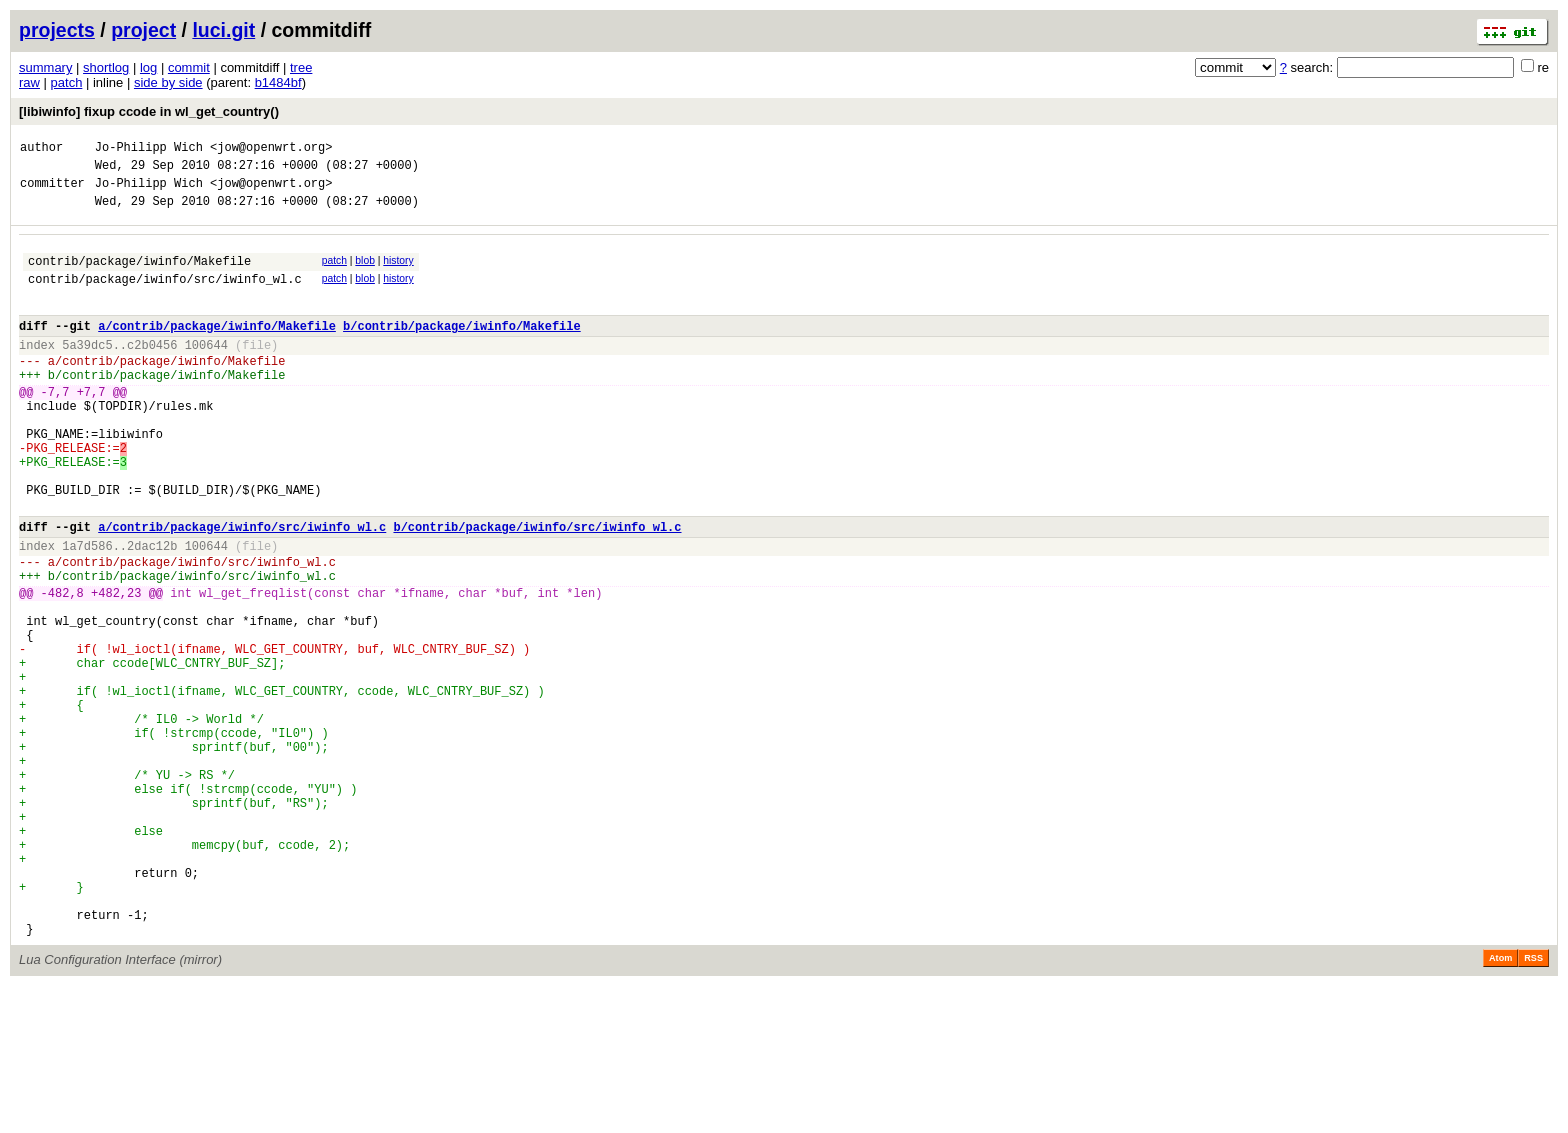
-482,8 (62, 667)
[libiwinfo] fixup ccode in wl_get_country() (149, 111)
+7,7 (91, 427)
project (143, 30)
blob (365, 272)
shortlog (106, 67)
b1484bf (278, 82)
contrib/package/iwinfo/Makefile (139, 275)
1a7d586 (87, 611)
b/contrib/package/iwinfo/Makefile (462, 349)
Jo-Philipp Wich (149, 149)
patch (67, 82)
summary (45, 67)
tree (301, 67)
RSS (1533, 1105)
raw (29, 82)
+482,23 (116, 667)
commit (189, 67)
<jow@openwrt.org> (271, 149)
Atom (1500, 1105)
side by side (168, 82)
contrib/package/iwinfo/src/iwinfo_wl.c (165, 296)
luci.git (223, 30)
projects (57, 30)
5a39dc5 (87, 371)
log (148, 67)
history (398, 272)
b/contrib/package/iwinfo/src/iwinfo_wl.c (537, 589)
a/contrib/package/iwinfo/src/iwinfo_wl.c (242, 589)
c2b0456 (152, 371)
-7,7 (55, 427)
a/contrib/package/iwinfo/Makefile (217, 349)
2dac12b (152, 611)
